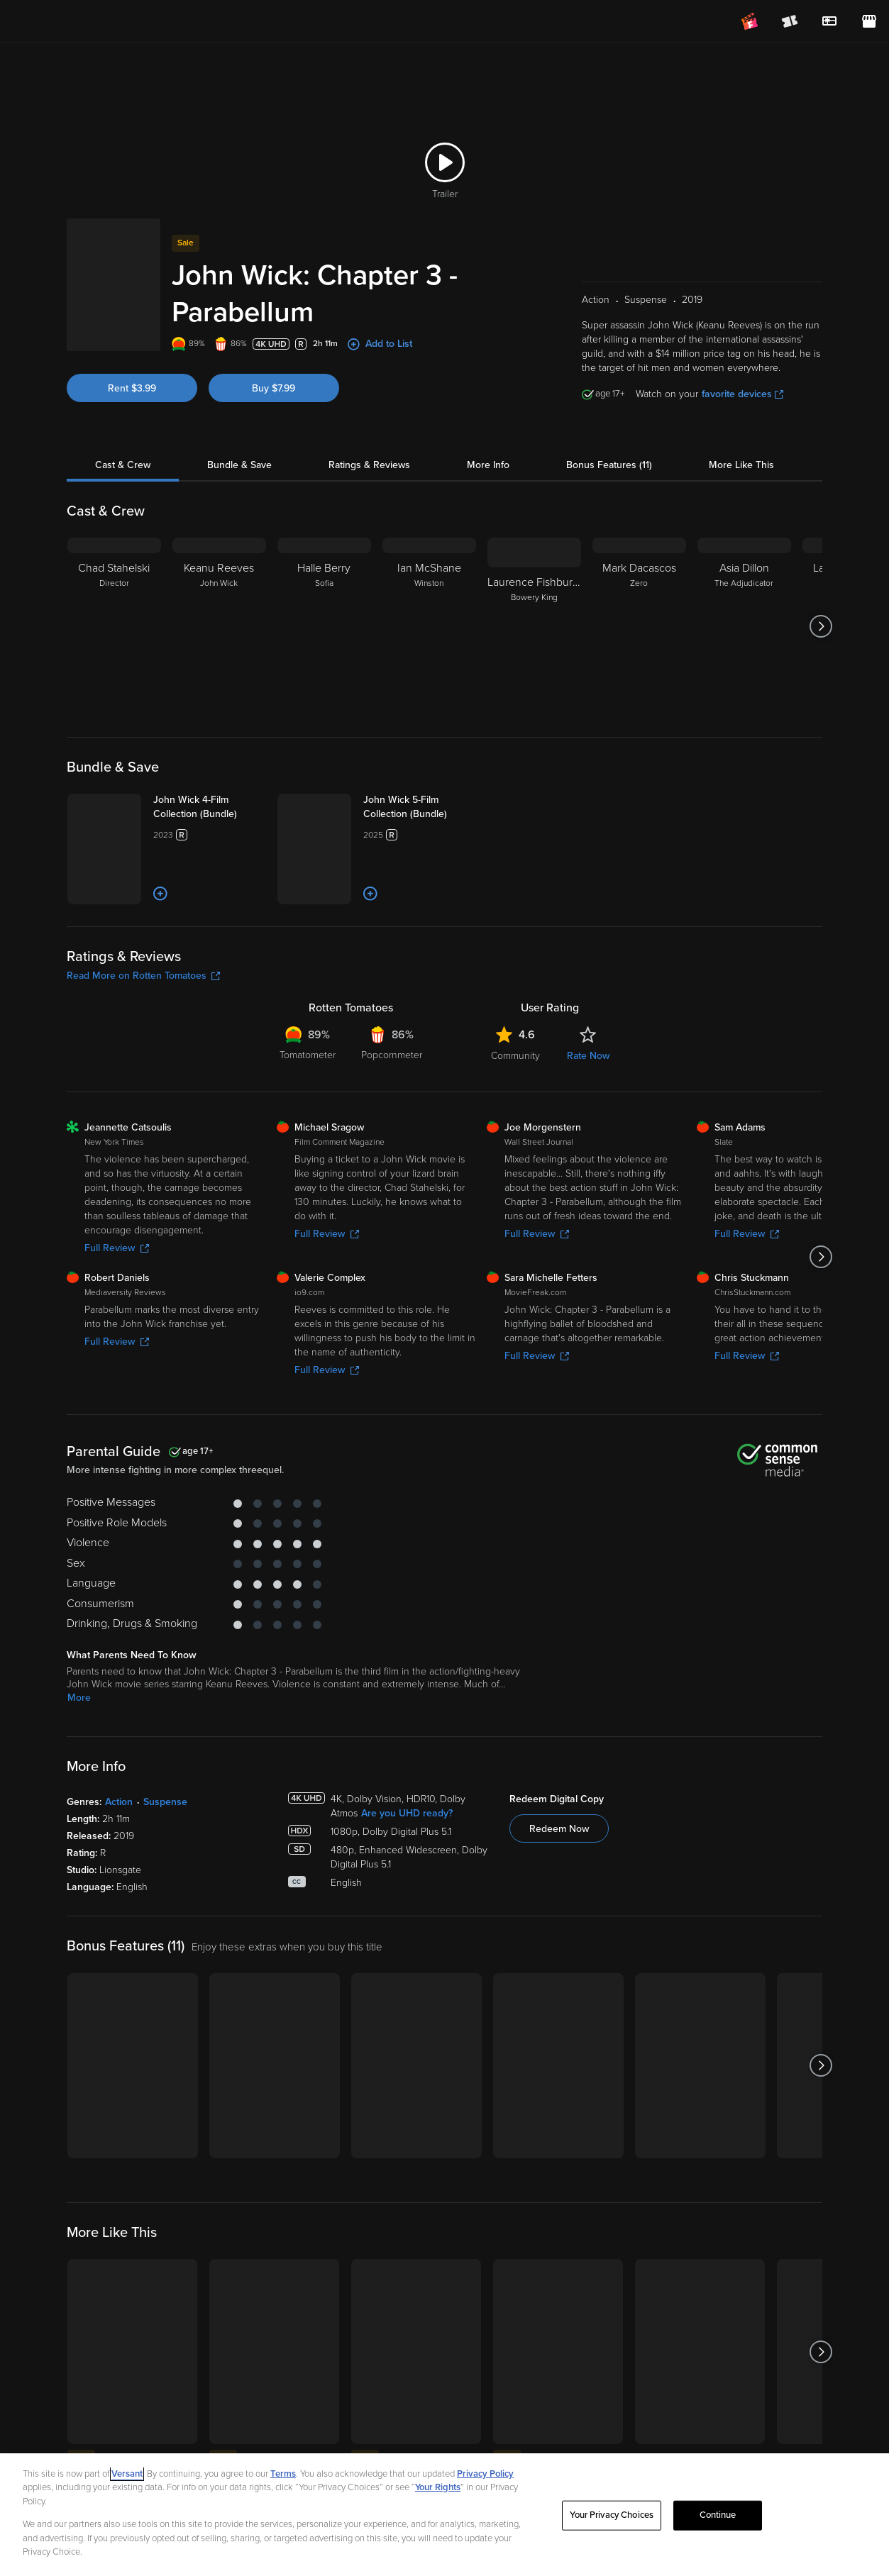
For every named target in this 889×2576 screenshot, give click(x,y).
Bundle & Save (239, 449)
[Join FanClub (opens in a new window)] (750, 21)
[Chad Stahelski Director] (114, 610)
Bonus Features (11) (609, 449)
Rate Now (588, 1114)
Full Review (116, 1306)
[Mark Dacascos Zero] (639, 610)
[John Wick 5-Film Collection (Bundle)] (444, 798)
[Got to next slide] (820, 610)
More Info (488, 449)
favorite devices (742, 378)
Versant (127, 2490)
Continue (718, 2531)
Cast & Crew (122, 449)
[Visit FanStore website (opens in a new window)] (869, 21)
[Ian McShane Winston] (429, 610)
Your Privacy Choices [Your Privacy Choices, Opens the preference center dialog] (611, 2531)
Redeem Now (559, 1886)
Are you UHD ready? (407, 1871)
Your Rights (437, 2503)
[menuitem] (829, 21)
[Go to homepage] (98, 21)
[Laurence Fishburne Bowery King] (534, 610)
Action (119, 1859)
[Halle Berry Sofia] (324, 610)
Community (515, 1114)
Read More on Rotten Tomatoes (143, 1034)
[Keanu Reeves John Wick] (219, 610)
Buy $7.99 (273, 372)
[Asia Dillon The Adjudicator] (744, 610)
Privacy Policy (485, 2490)
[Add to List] (210, 952)
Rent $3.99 (132, 372)
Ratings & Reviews (369, 449)
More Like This (741, 449)
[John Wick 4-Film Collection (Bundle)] (234, 798)
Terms (283, 2490)
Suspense (165, 1859)
